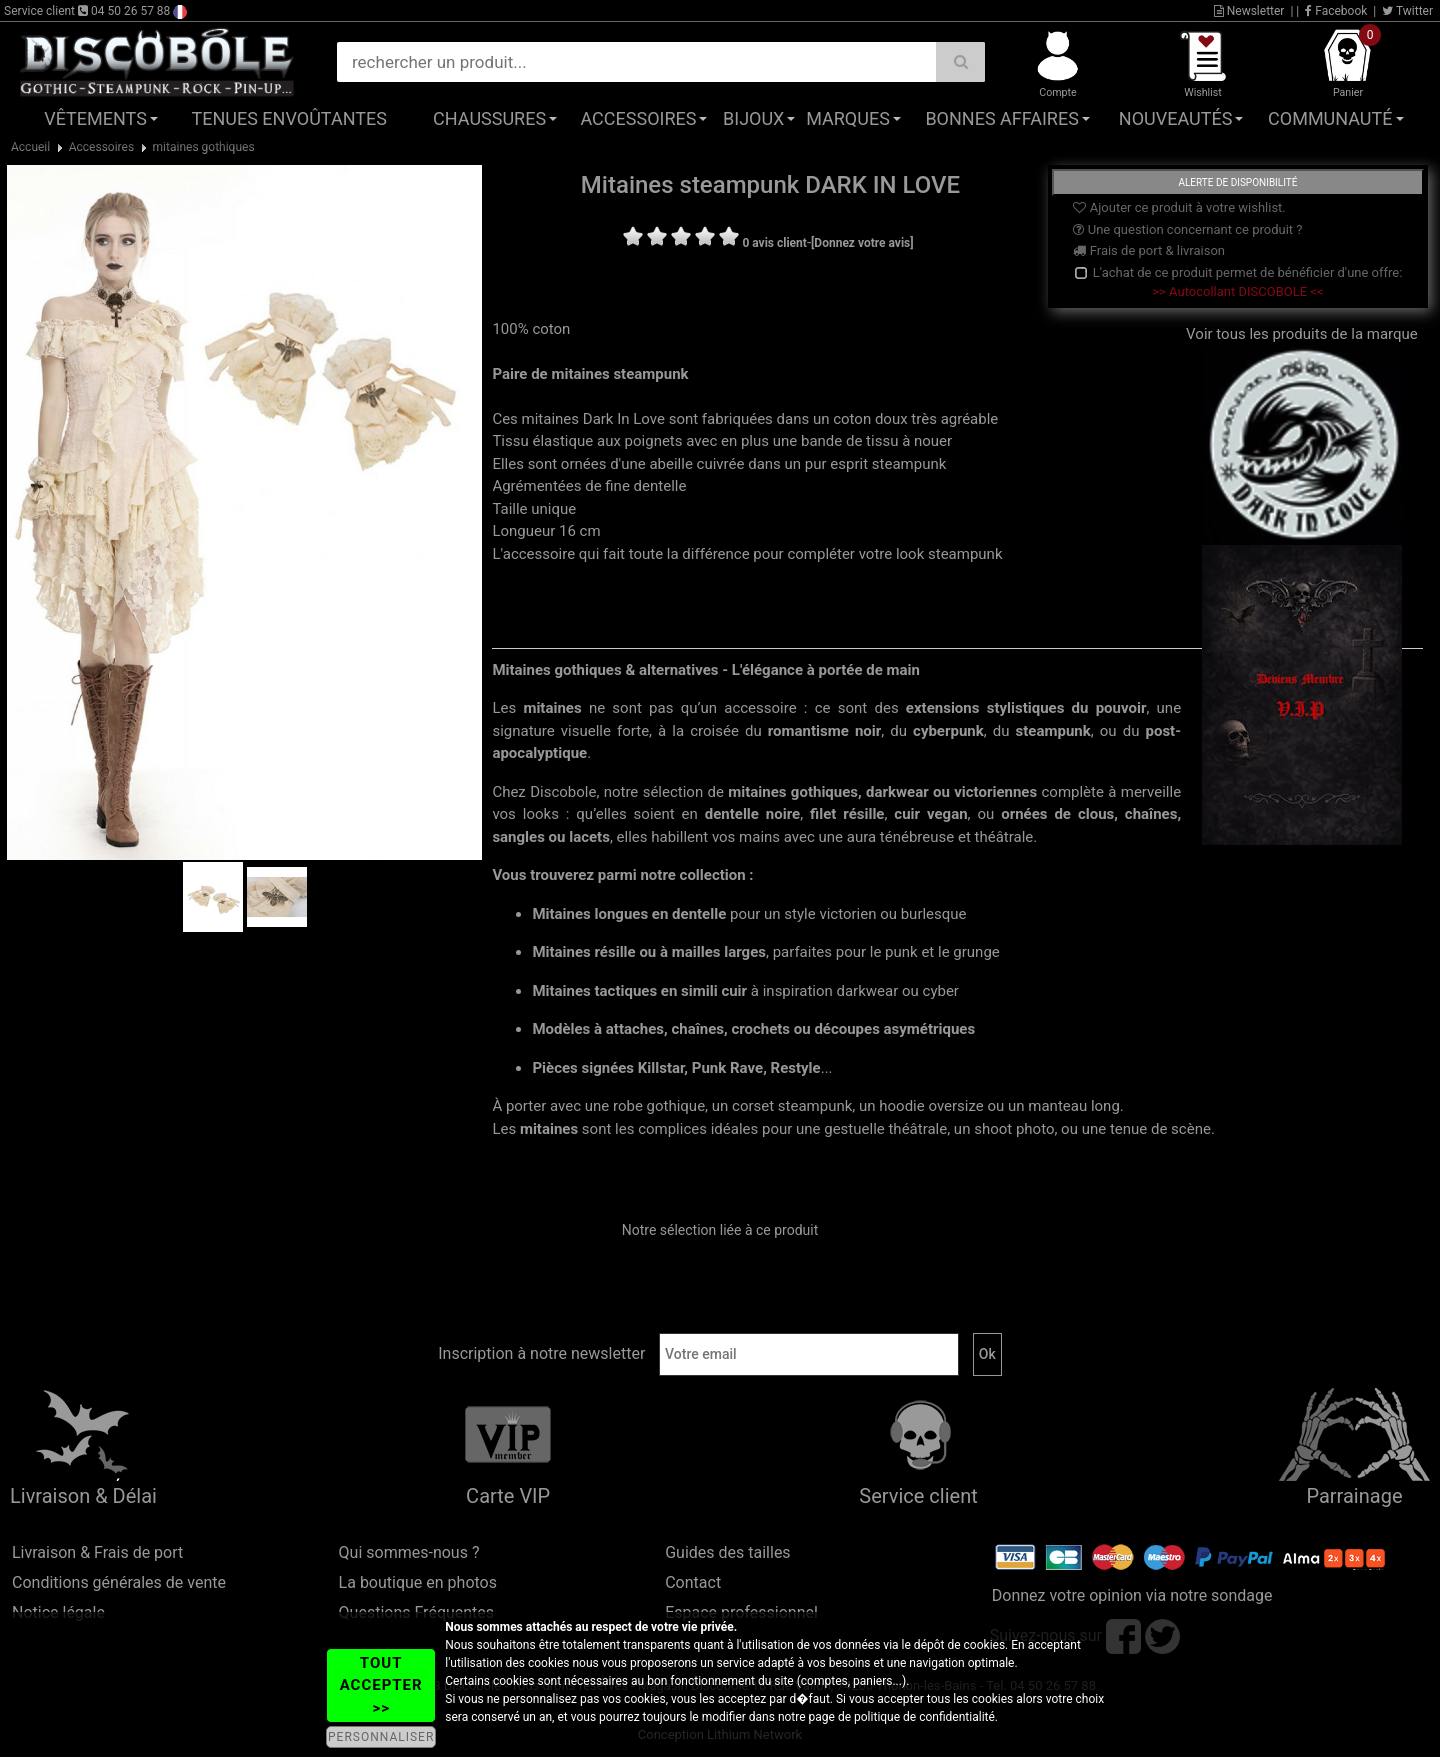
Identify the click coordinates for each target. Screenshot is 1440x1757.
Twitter (1407, 11)
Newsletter (1249, 11)
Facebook (1336, 11)
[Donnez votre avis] (862, 243)
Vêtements (95, 118)
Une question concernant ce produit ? (1187, 229)
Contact (693, 1582)
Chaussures (489, 118)
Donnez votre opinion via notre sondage (1132, 1595)
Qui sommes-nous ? (409, 1552)
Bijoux (753, 118)
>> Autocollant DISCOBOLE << (1237, 291)
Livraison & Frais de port (97, 1552)
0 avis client (774, 243)
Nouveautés (1176, 118)
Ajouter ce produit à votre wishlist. (1179, 207)
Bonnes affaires (1001, 118)
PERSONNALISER (381, 1737)
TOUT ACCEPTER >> (381, 1685)
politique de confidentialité (924, 1717)
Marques (848, 118)
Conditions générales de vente (119, 1582)
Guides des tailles (727, 1552)
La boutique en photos (418, 1582)
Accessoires (638, 118)
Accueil (30, 147)
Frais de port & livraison (1149, 250)
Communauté (1330, 118)
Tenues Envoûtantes (289, 118)
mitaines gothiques (204, 147)
